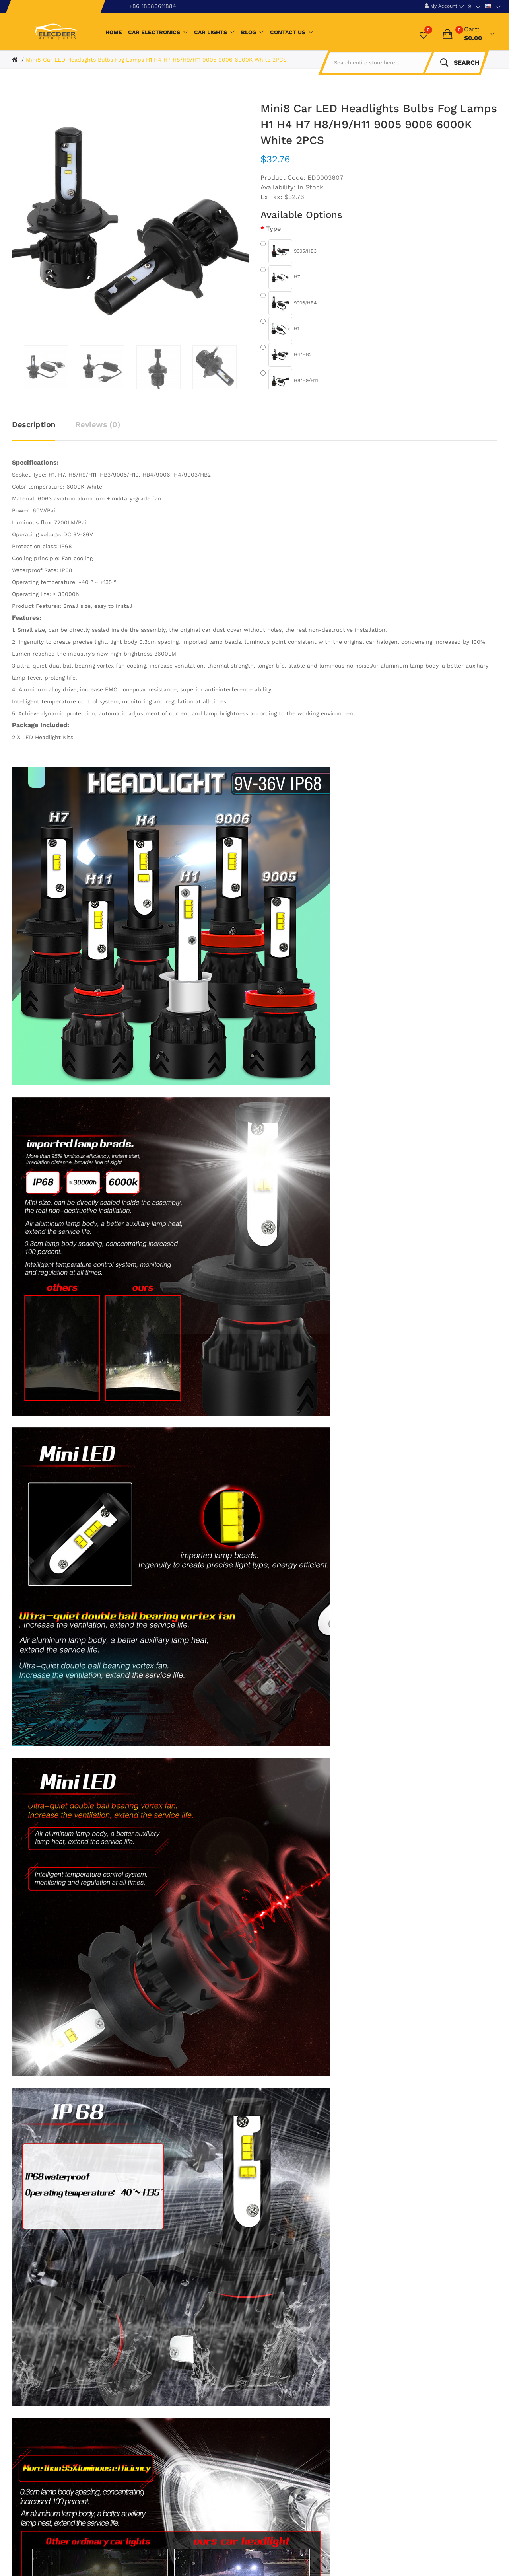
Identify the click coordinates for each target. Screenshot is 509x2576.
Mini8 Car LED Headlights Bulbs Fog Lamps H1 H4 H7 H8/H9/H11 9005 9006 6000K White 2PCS (156, 59)
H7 (280, 277)
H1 (279, 329)
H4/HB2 (286, 355)
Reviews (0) (97, 424)
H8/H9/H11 (289, 381)
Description (33, 424)
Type (273, 228)
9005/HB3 (288, 251)
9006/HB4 (288, 303)
